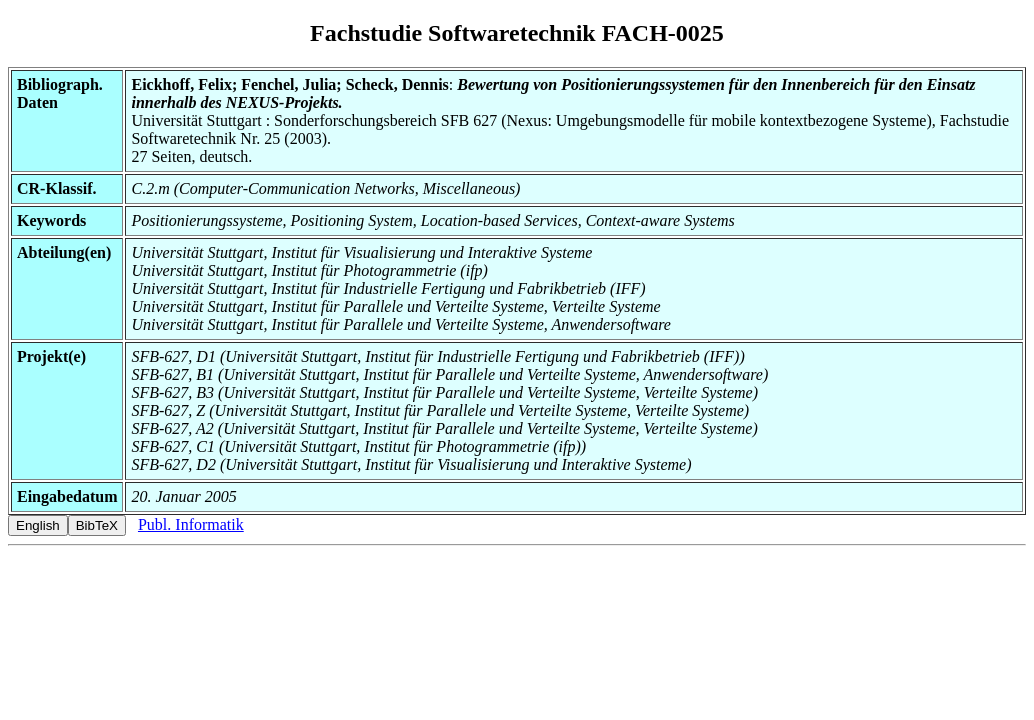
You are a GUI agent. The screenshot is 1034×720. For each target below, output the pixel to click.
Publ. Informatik (191, 524)
